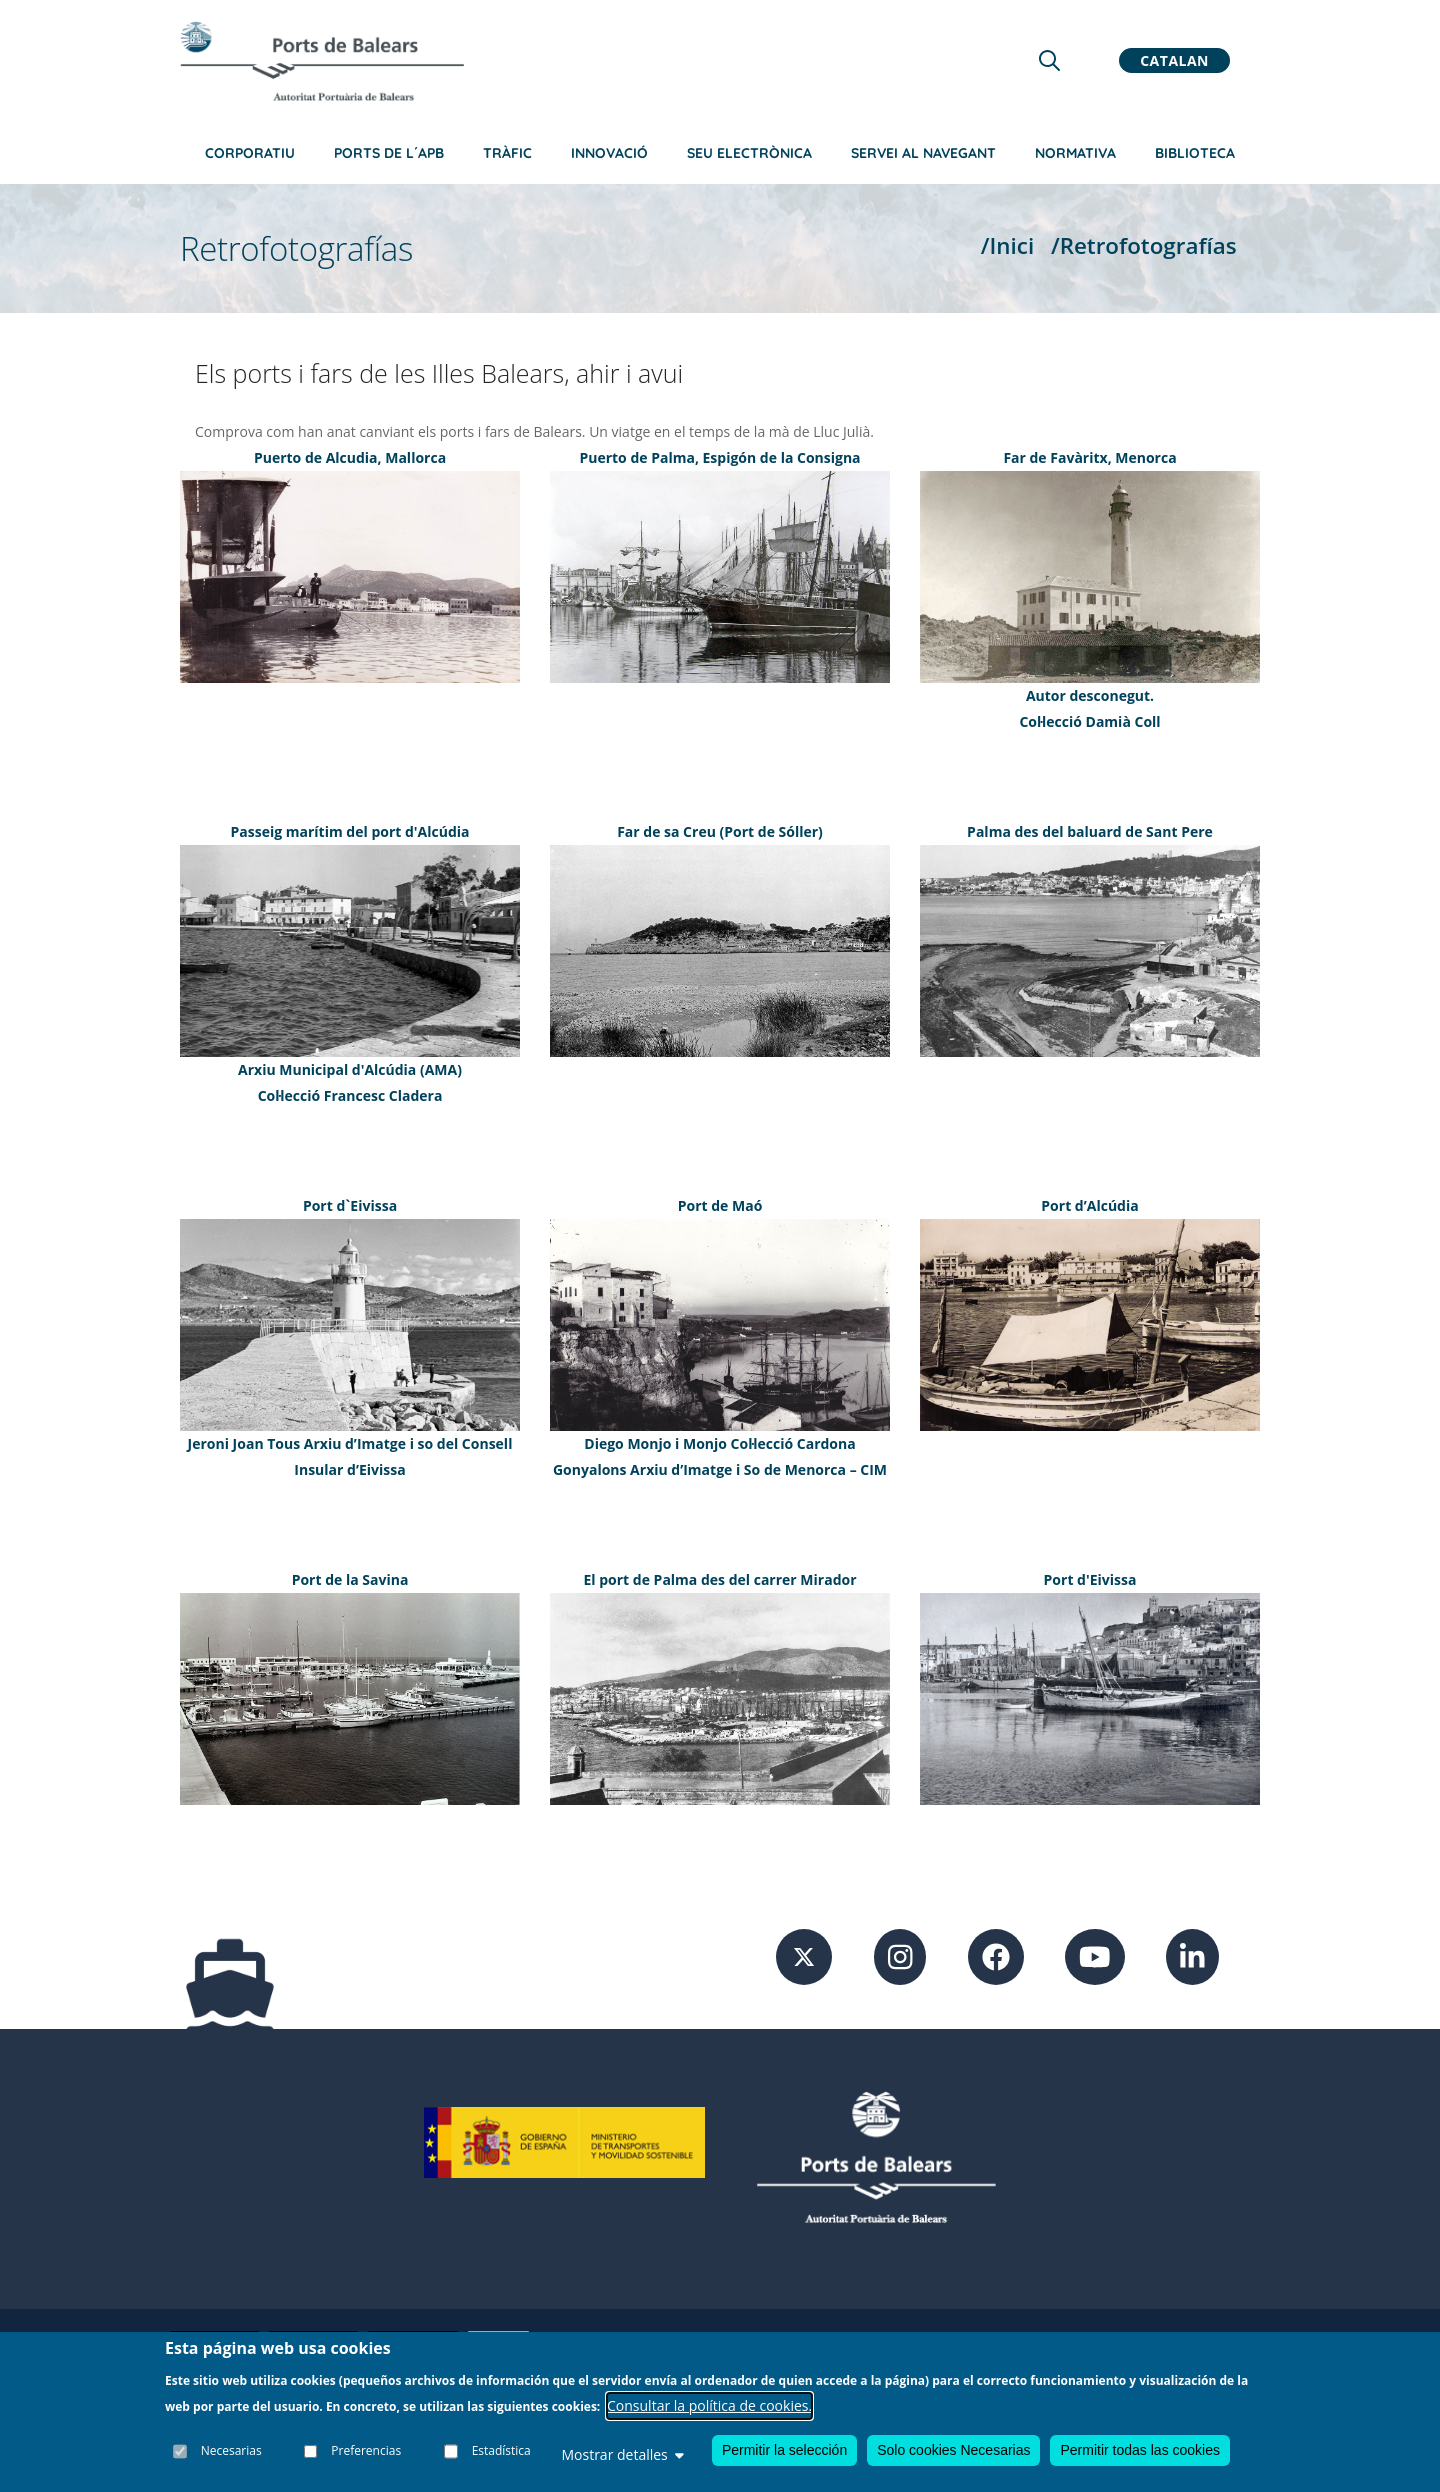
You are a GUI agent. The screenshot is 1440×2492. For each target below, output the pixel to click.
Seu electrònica (749, 153)
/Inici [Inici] (1007, 245)
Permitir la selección (784, 2450)
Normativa (1075, 153)
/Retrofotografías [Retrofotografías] (1144, 245)
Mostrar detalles (622, 2454)
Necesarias (231, 2451)
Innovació (609, 153)
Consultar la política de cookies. (709, 2405)
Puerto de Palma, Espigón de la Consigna (719, 457)
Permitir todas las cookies (1140, 2450)
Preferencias (367, 2451)
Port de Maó (720, 1205)
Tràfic (507, 153)
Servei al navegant (923, 153)
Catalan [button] (1174, 60)
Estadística (501, 2451)
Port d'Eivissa (1090, 1579)
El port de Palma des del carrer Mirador (719, 1579)
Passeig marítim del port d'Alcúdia (350, 831)
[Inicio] (322, 61)
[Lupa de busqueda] (1049, 60)
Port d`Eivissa (350, 1205)
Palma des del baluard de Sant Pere (1090, 831)
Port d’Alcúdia (1089, 1205)
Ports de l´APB (389, 153)
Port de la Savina (350, 1579)
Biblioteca (1195, 153)
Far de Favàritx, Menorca (1089, 457)
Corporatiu (250, 153)
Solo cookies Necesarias (953, 2450)
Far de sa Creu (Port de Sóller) (720, 831)
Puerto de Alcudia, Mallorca (350, 457)
